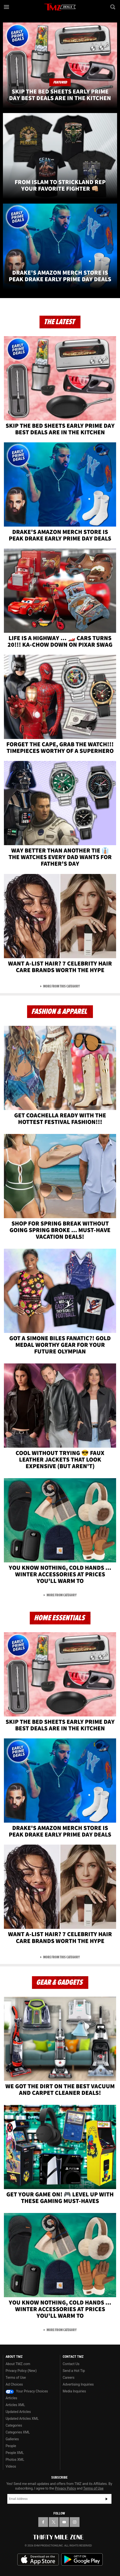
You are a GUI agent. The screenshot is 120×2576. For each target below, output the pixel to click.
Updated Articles (18, 2412)
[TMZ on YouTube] (64, 2522)
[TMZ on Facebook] (43, 2522)
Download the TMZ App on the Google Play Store (82, 2559)
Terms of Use (16, 2377)
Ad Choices (14, 2384)
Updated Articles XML (22, 2418)
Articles (11, 2398)
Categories (14, 2425)
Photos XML (15, 2460)
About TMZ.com (18, 2364)
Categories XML (18, 2432)
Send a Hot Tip (74, 2371)
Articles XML (15, 2405)
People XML (15, 2453)
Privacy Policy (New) (21, 2371)
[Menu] (7, 7)
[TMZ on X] (54, 2522)
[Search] (113, 7)
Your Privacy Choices (27, 2391)
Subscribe (106, 2499)
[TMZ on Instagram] (75, 2522)
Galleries (12, 2439)
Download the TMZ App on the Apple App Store (38, 2560)
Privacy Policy (65, 2488)
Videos (11, 2466)
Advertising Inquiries (78, 2384)
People (11, 2446)
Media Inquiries (74, 2391)
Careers (68, 2377)
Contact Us (71, 2364)
